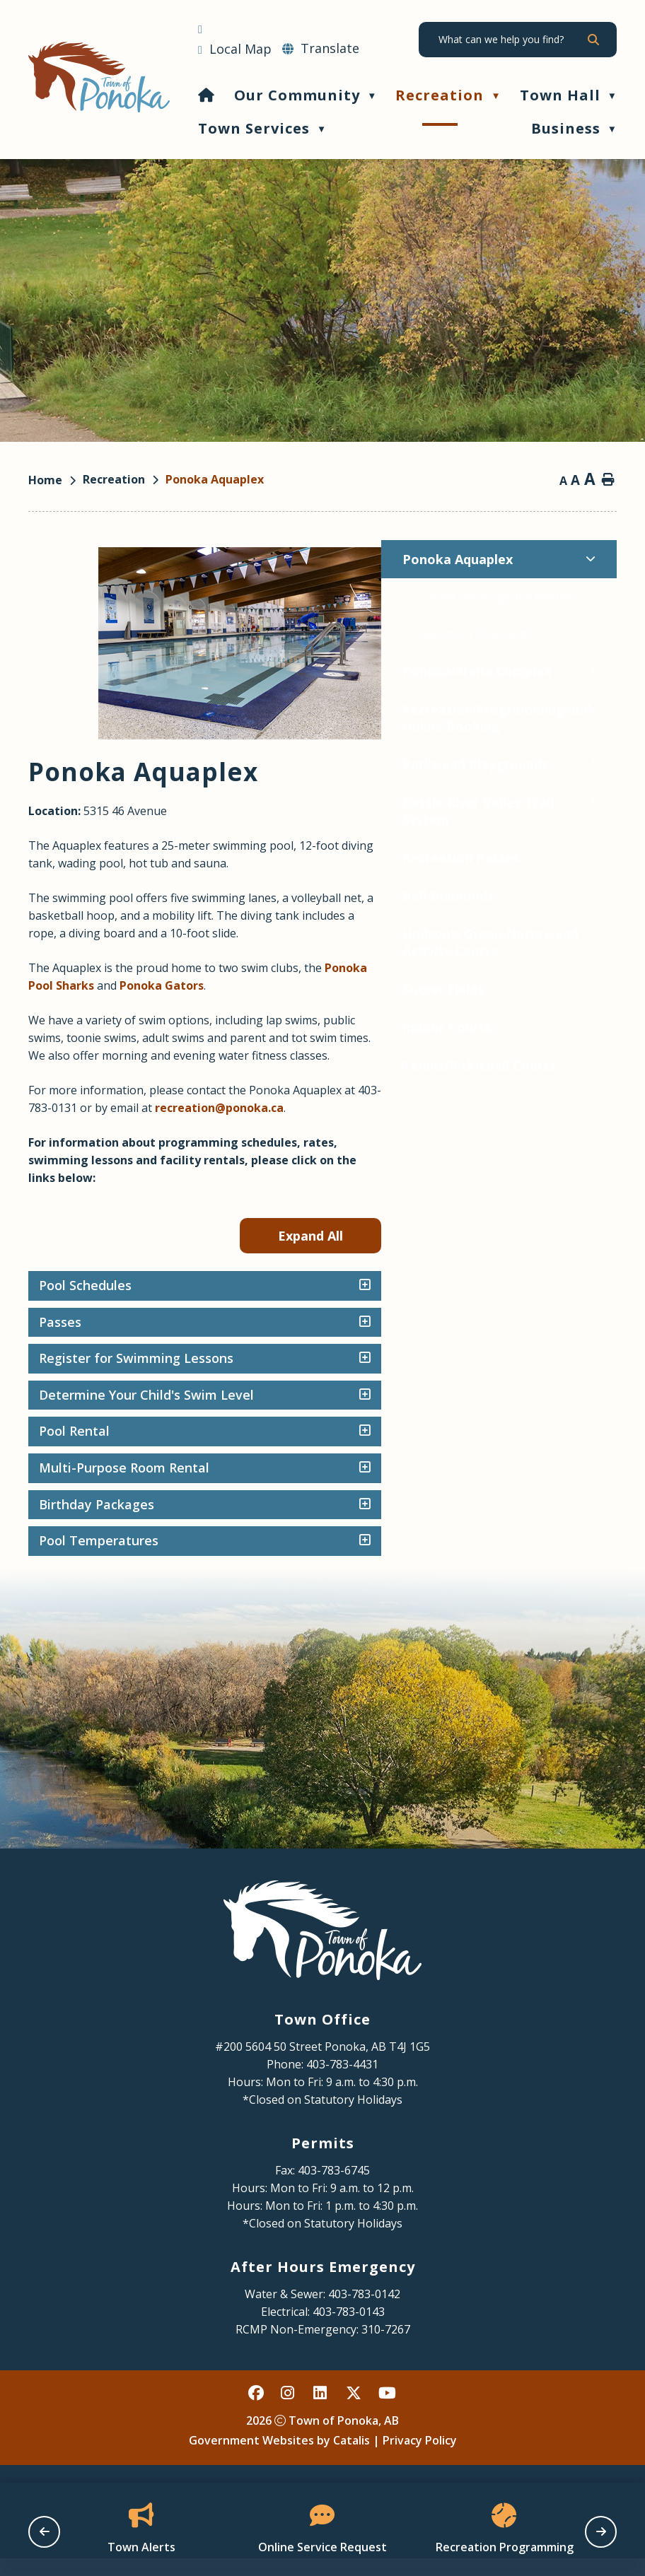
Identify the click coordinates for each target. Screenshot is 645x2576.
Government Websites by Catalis (279, 2458)
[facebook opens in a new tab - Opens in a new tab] (256, 2410)
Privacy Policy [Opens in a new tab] (420, 2458)
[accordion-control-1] (597, 1303)
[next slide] (601, 2532)
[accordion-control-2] (597, 1340)
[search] (511, 39)
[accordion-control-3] (597, 1376)
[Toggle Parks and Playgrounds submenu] (239, 763)
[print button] (608, 481)
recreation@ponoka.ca (502, 1125)
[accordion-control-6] (597, 1486)
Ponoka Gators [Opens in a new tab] (488, 985)
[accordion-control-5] (597, 1449)
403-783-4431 (342, 2082)
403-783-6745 (334, 2188)
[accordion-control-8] (597, 1559)
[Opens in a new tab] (235, 49)
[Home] (206, 95)
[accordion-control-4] (597, 1413)
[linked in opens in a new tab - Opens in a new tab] (321, 2410)
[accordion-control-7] (597, 1522)
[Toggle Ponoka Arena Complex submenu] (239, 670)
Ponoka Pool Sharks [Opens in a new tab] (364, 985)
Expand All (546, 1253)
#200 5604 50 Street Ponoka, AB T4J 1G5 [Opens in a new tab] (322, 2064)
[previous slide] (44, 2532)
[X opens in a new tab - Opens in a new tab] (354, 2410)
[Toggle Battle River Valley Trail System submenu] (239, 802)
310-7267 (385, 2347)
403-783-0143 (349, 2329)
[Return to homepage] (55, 480)
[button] (592, 40)
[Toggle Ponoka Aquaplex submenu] (238, 558)
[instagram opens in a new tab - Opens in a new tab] (289, 2410)
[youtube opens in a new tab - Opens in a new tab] (386, 2410)
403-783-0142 (364, 2311)
